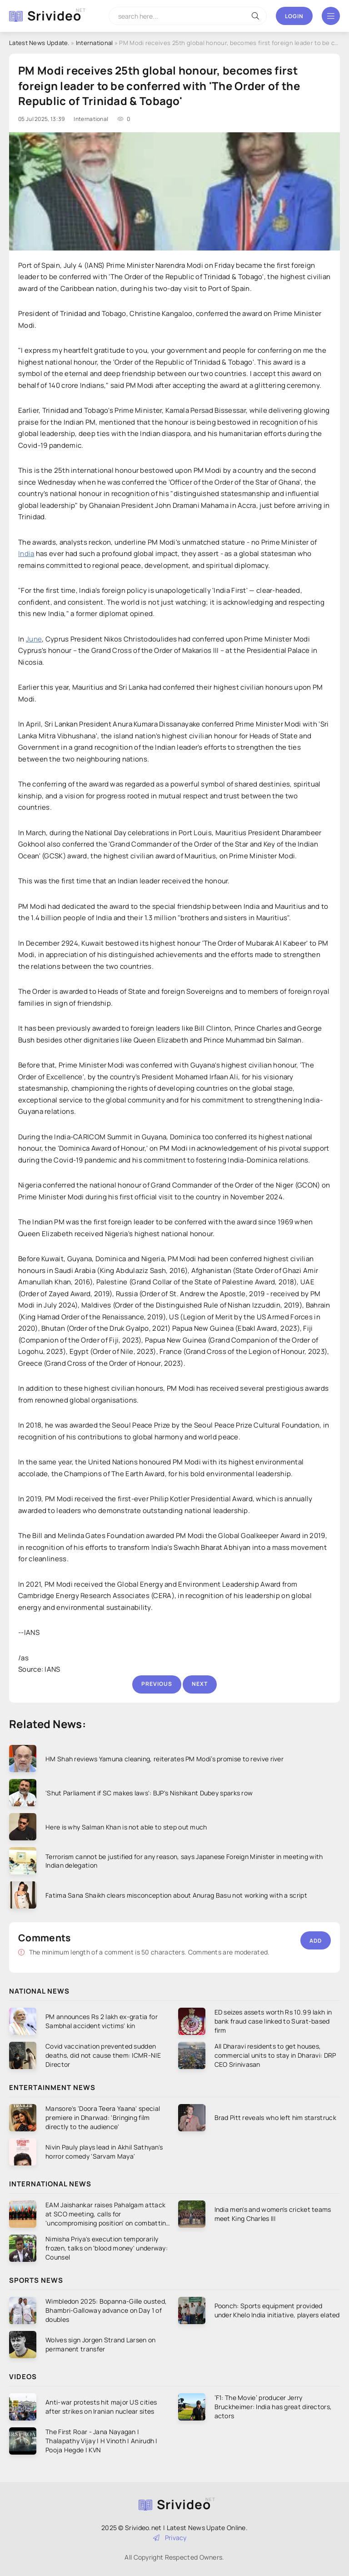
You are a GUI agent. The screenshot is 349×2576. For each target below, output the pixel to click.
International (94, 43)
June (34, 639)
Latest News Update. (39, 43)
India (26, 553)
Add (315, 1941)
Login (294, 16)
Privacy (170, 2537)
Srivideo (54, 15)
